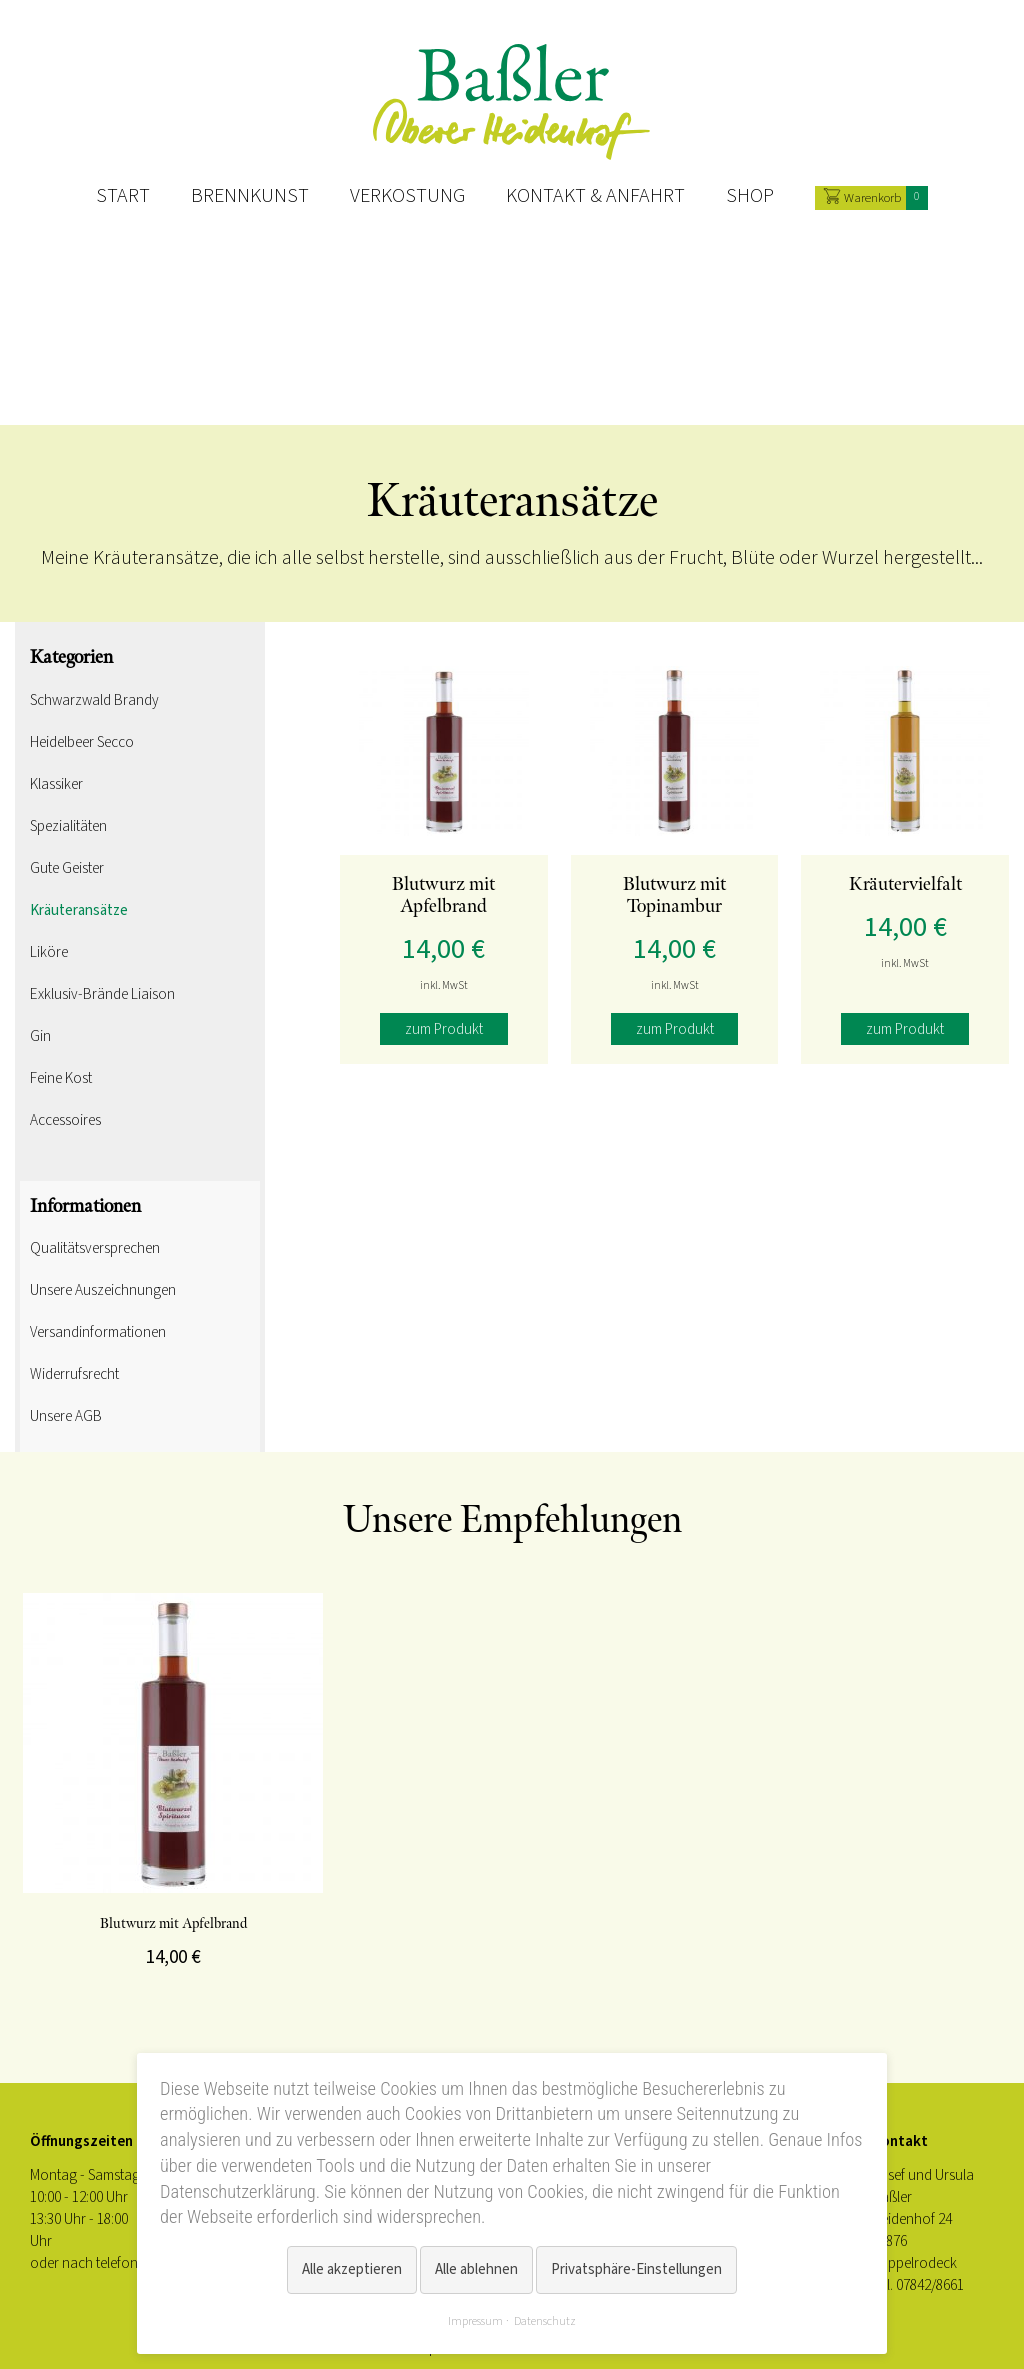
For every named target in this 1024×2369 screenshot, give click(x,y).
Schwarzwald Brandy (94, 700)
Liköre (49, 952)
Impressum (475, 2321)
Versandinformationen (98, 1332)
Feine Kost (61, 1078)
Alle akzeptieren (352, 2269)
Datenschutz (545, 2321)
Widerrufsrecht (74, 1374)
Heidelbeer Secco (82, 742)
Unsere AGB (66, 1416)
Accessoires (65, 1120)
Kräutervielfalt (905, 884)
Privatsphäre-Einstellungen (636, 2269)
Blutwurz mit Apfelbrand (443, 895)
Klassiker (56, 784)
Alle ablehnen (476, 2269)
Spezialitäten (68, 826)
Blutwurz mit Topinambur (674, 895)
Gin (40, 1036)
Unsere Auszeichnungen (103, 1290)
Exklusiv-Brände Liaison (102, 994)
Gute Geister (67, 868)
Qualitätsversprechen (95, 1248)
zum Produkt (444, 1029)
